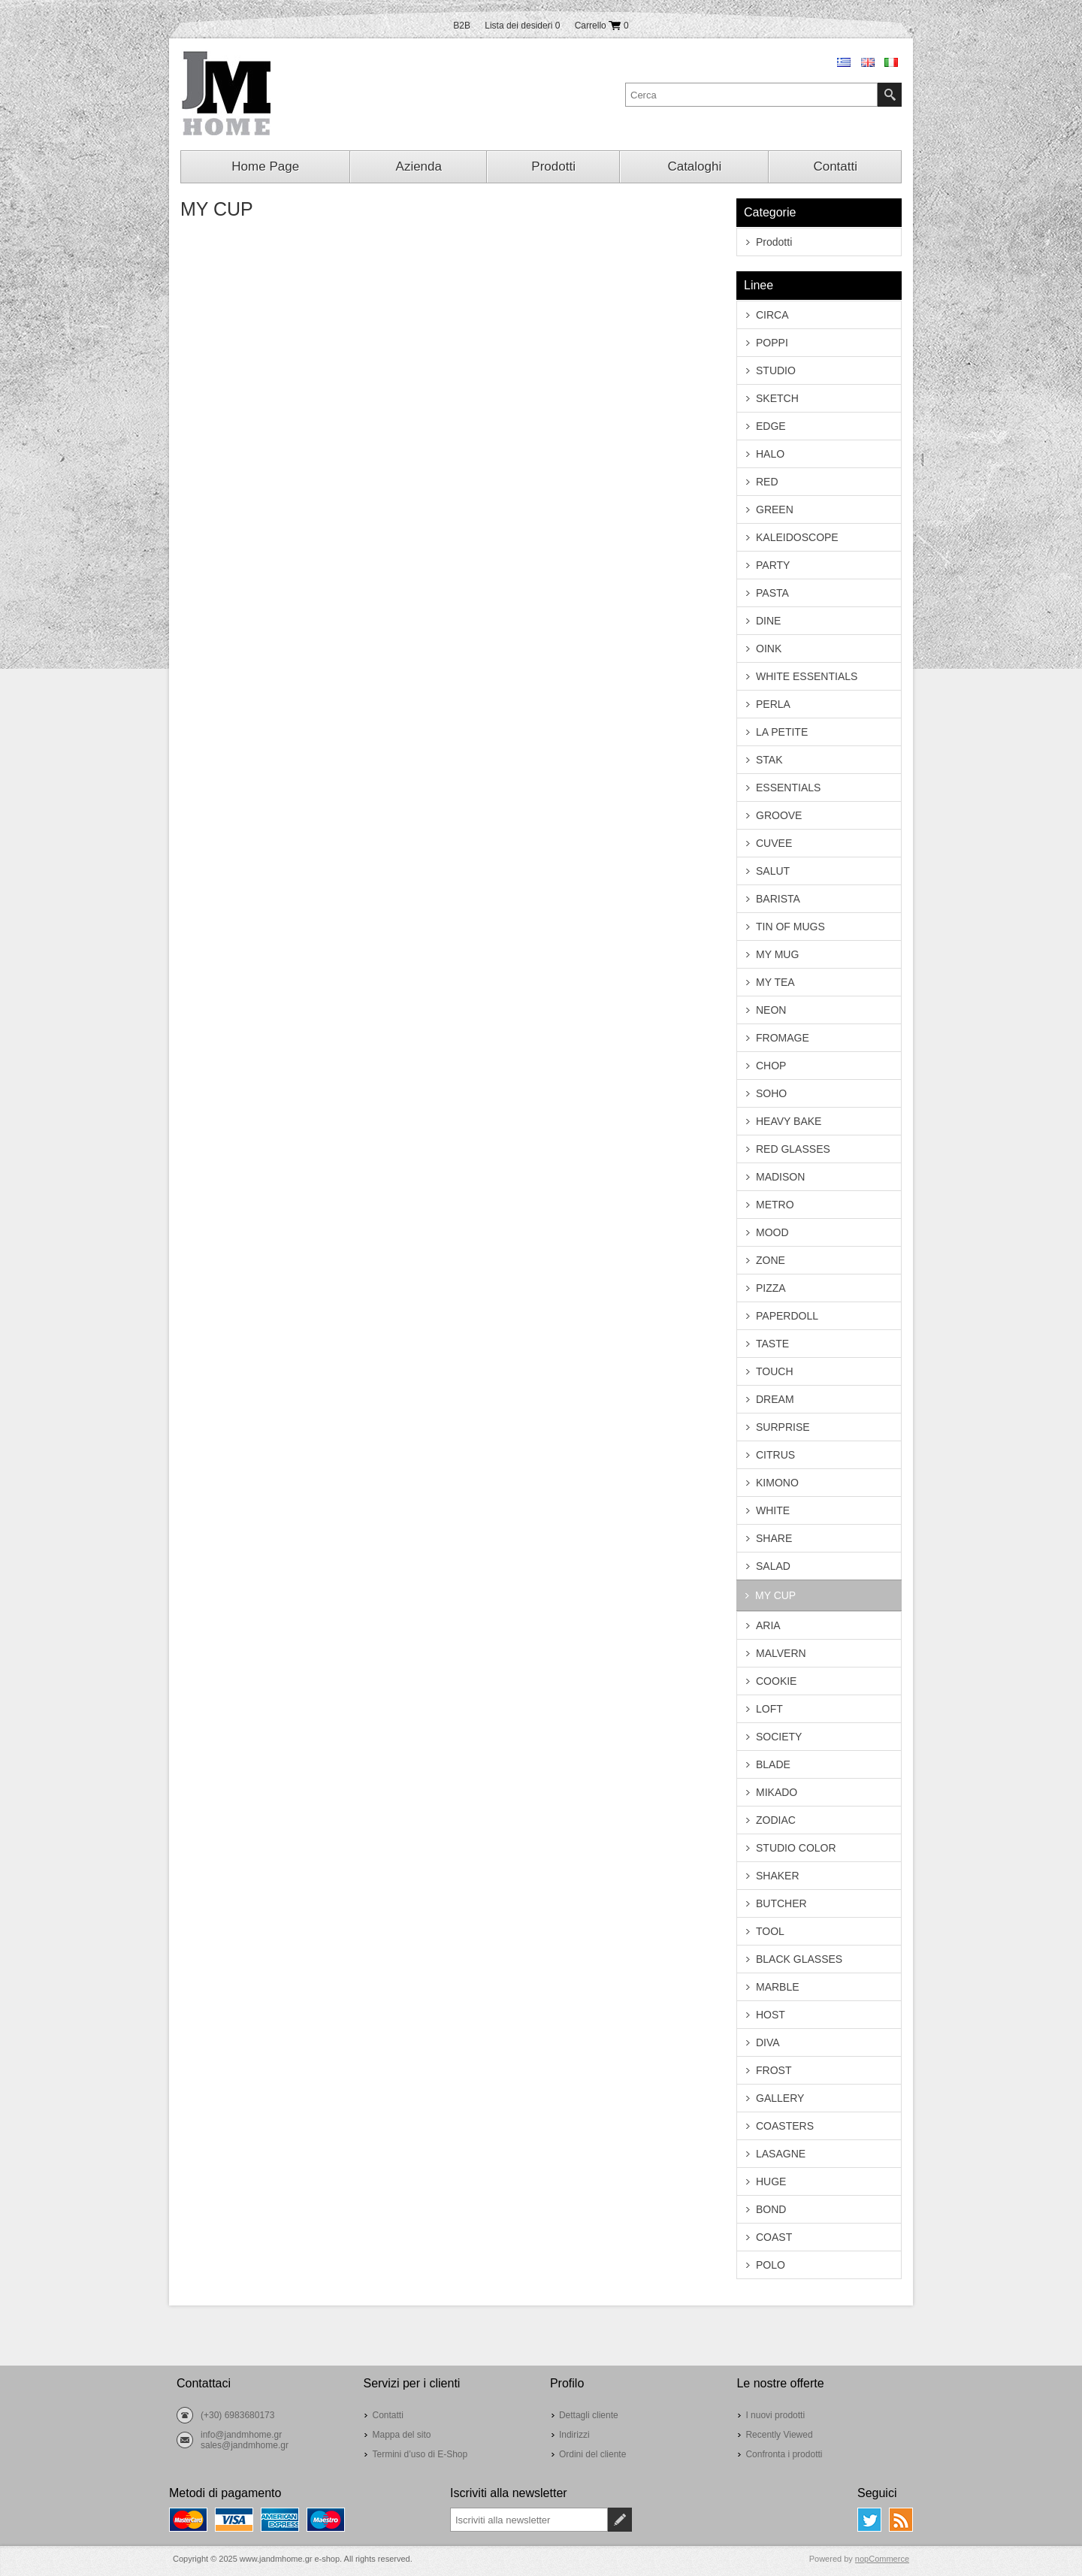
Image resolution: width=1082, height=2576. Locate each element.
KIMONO (777, 1483)
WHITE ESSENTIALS (806, 676)
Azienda (419, 166)
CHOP (771, 1066)
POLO (770, 2265)
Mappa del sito (401, 2434)
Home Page (265, 166)
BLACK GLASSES (799, 1959)
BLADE (773, 1764)
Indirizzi (574, 2434)
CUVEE (774, 843)
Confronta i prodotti (783, 2454)
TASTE (772, 1344)
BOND (771, 2209)
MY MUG (777, 954)
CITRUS (775, 1455)
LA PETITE (782, 732)
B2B (461, 25)
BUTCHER (781, 1903)
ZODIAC (776, 1820)
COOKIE (776, 1681)
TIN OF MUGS (790, 927)
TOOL (770, 1931)
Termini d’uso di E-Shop (419, 2454)
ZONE (770, 1260)
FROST (773, 2070)
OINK (768, 648)
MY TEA (775, 982)
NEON (771, 1010)
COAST (774, 2237)
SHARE (774, 1538)
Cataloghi (694, 166)
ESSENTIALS (788, 788)
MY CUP (775, 1595)
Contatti (835, 166)
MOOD (772, 1232)
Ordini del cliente (592, 2454)
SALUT (773, 871)
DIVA (768, 2042)
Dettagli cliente (588, 2415)
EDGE (771, 426)
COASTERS (785, 2126)
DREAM (775, 1399)
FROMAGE (782, 1038)
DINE (768, 621)
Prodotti (553, 166)
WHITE (773, 1510)
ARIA (768, 1625)
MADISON (780, 1177)
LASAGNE (780, 2154)
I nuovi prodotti (775, 2415)
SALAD (773, 1566)
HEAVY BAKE (788, 1121)
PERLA (773, 704)
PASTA (772, 593)
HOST (770, 2015)
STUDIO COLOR (796, 1848)
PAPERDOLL (787, 1316)
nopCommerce (882, 2558)
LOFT (769, 1709)
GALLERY (780, 2098)
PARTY (773, 565)
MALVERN (781, 1653)
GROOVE (779, 815)
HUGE (771, 2181)
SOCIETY (779, 1737)
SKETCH (777, 398)
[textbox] (751, 95)
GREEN (774, 509)
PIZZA (771, 1288)
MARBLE (777, 1987)
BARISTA (778, 899)
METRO (775, 1205)
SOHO (771, 1093)
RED (767, 482)
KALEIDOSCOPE (797, 537)
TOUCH (774, 1371)
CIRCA (772, 315)
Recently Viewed (778, 2434)
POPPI (772, 343)
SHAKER (777, 1876)
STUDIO (776, 370)
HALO (770, 454)
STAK (769, 760)
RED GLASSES (793, 1149)
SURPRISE (783, 1427)
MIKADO (776, 1792)
